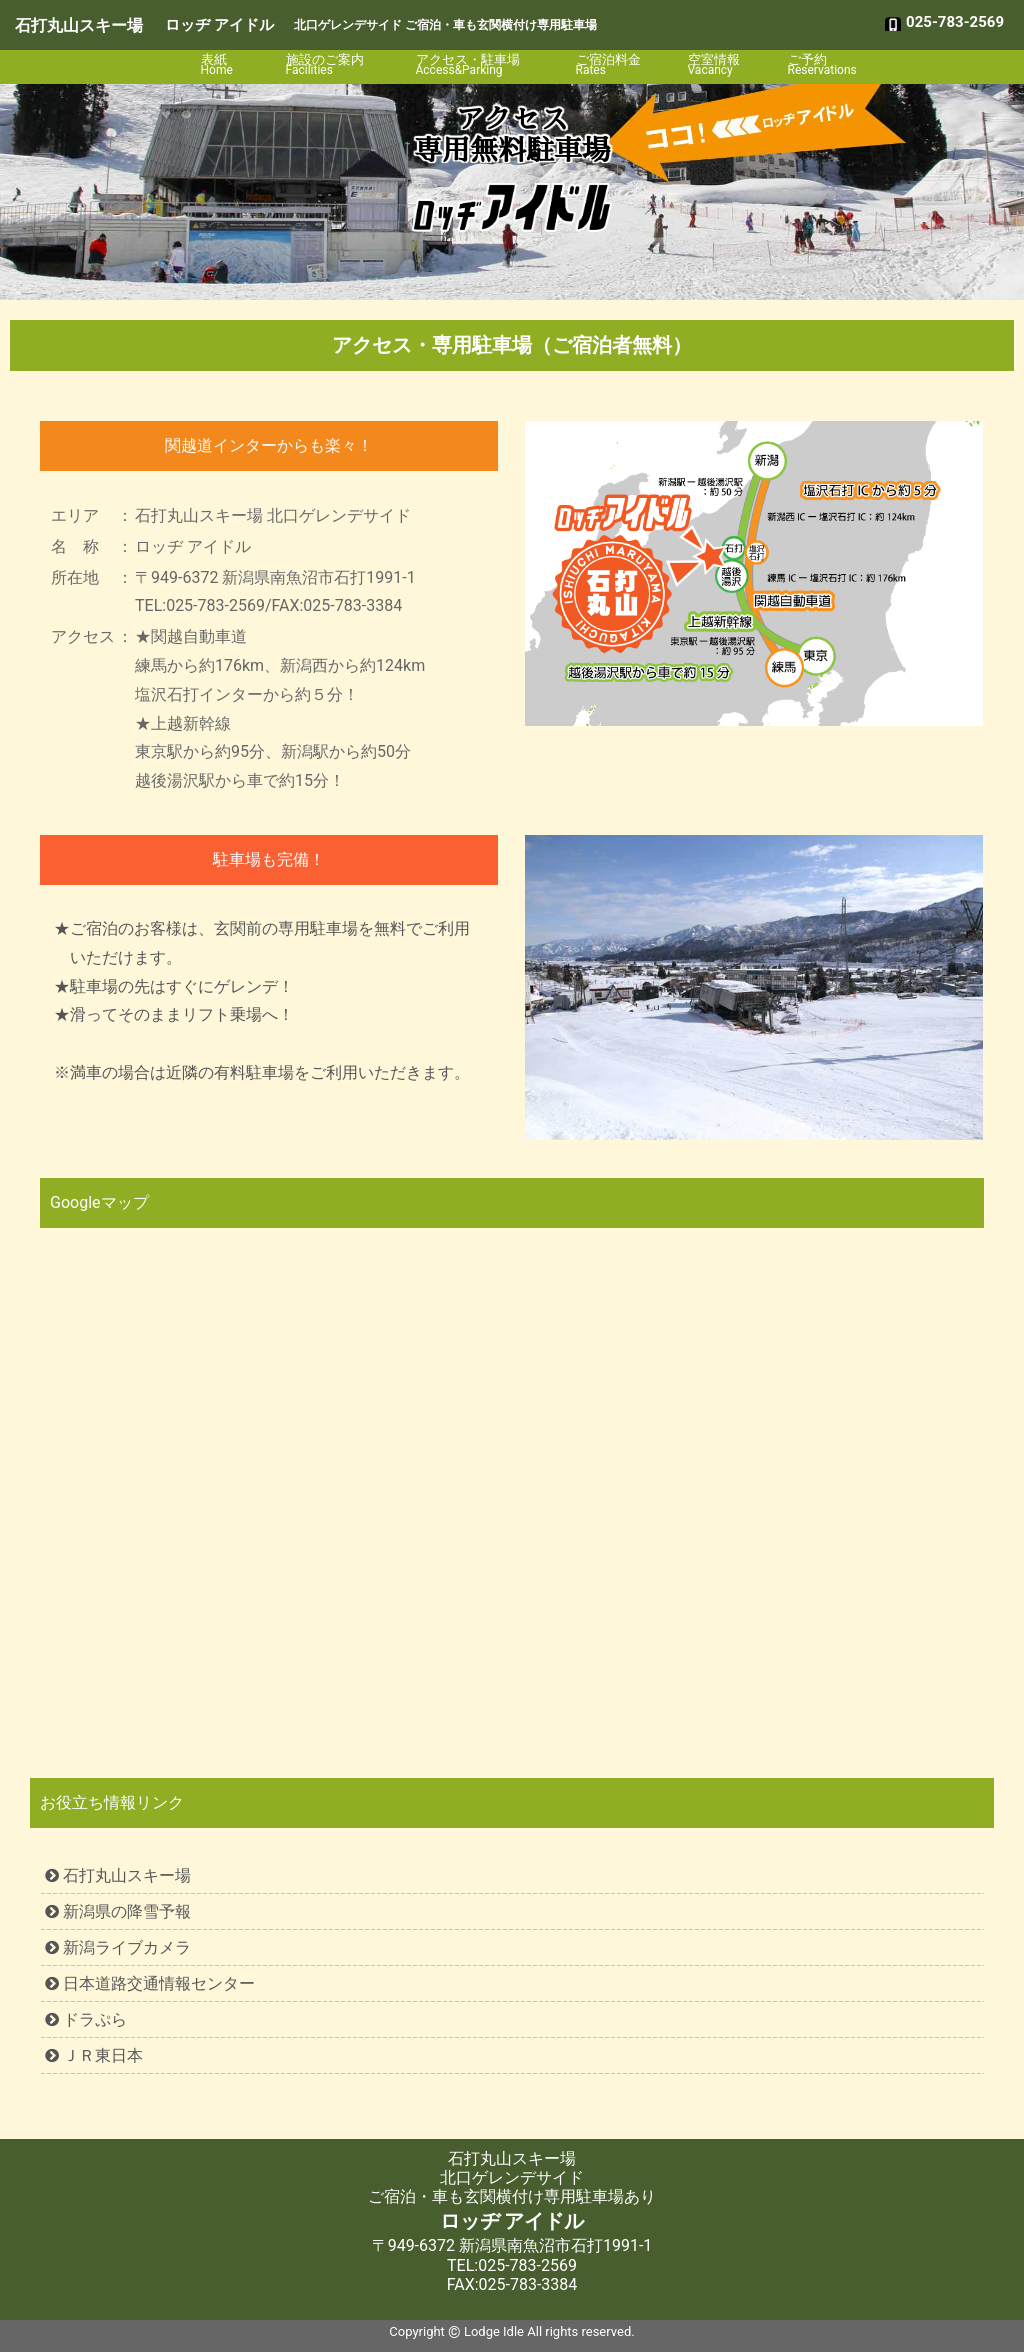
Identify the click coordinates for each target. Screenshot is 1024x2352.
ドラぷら (86, 2019)
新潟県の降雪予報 (118, 1911)
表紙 (227, 64)
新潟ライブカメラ (118, 1947)
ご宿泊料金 (616, 64)
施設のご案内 (335, 64)
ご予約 (822, 64)
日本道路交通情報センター (150, 1983)
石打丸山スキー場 (79, 25)
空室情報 (722, 64)
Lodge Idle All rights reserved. (549, 2331)
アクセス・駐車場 (480, 64)
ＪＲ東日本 (94, 2055)
